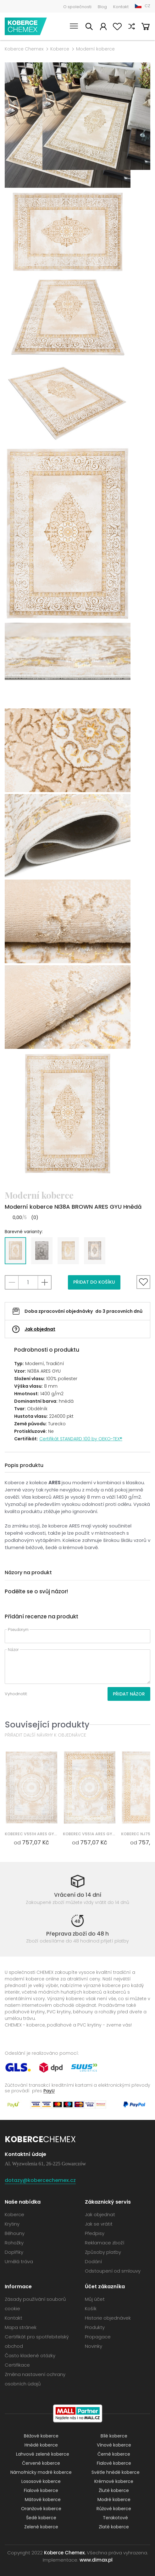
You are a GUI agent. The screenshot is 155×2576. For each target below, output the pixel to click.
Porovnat (131, 27)
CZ (147, 6)
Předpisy (94, 2233)
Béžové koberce (41, 2436)
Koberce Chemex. (65, 2552)
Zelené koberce (41, 2527)
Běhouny (15, 2233)
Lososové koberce (41, 2481)
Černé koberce (113, 2454)
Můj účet (103, 27)
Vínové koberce (114, 2445)
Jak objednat (40, 1329)
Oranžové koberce (41, 2508)
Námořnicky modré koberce (41, 2472)
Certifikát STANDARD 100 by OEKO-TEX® (80, 1439)
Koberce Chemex (26, 26)
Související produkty (47, 1724)
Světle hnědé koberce (115, 2472)
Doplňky (14, 2252)
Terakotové (115, 2518)
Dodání (93, 2261)
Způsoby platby (103, 2252)
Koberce (59, 48)
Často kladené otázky (30, 2355)
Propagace (98, 2336)
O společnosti (77, 7)
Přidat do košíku (94, 1282)
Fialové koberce (114, 2463)
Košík (145, 27)
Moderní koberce (95, 48)
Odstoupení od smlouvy (113, 2271)
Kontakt (121, 7)
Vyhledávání (89, 27)
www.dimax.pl (96, 2560)
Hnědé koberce (41, 2445)
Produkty (95, 2327)
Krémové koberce (113, 2481)
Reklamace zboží (104, 2242)
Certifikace (17, 2365)
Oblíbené (117, 27)
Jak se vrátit (99, 2224)
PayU (49, 2090)
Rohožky (14, 2242)
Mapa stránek (20, 2327)
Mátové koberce (43, 2499)
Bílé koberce (114, 2436)
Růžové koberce (114, 2508)
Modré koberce (113, 2499)
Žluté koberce (114, 2490)
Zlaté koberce (114, 2527)
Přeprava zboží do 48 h (77, 1933)
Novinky (93, 2346)
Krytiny (12, 2224)
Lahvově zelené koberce (42, 2454)
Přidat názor (129, 1694)
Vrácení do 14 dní (77, 1895)
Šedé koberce (41, 2518)
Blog (102, 7)
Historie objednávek (108, 2318)
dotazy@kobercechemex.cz (40, 2180)
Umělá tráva (19, 2261)
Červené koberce (41, 2463)
